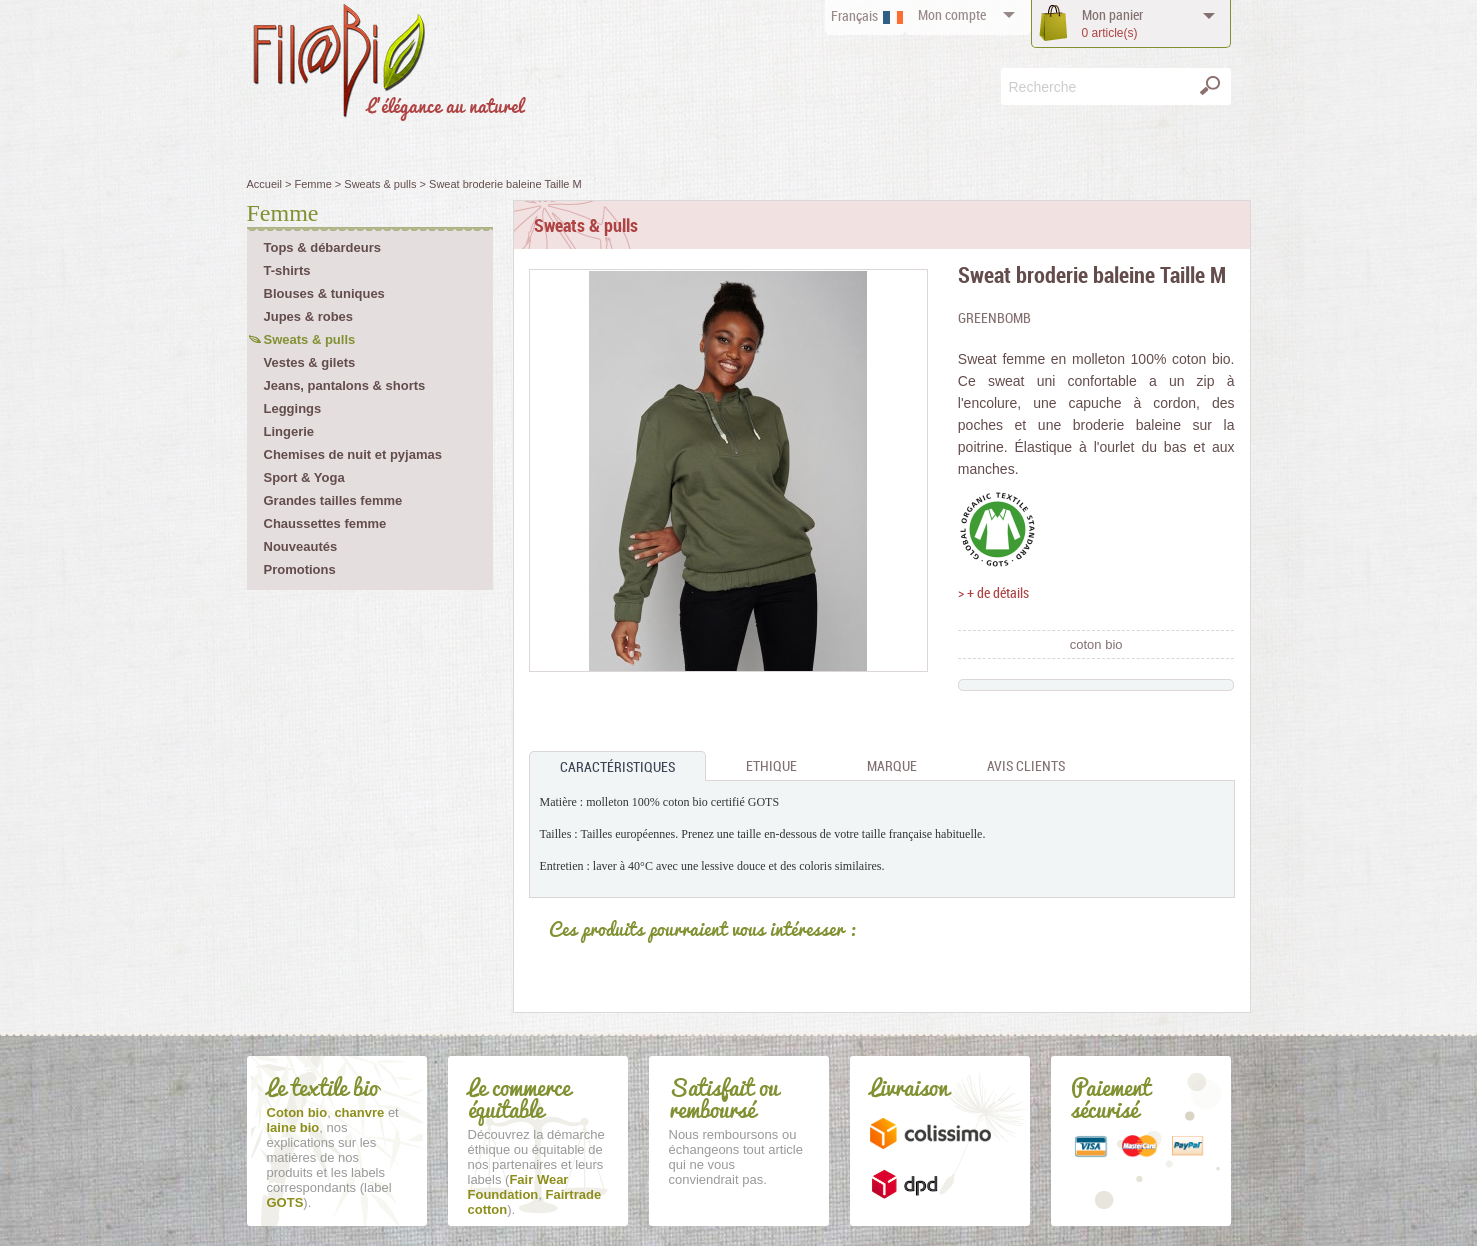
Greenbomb (994, 317)
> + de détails (993, 592)
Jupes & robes (309, 316)
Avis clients (1026, 765)
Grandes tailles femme (333, 500)
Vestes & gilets (310, 362)
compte (952, 14)
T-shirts (287, 270)
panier (1112, 23)
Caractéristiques (617, 766)
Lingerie (289, 431)
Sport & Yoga (304, 477)
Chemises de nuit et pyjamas (353, 454)
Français (854, 15)
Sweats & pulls (310, 339)
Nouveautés (301, 546)
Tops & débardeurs (323, 247)
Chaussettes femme (325, 523)
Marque (892, 765)
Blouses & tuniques (324, 293)
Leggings (293, 408)
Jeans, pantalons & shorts (345, 385)
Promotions (300, 569)
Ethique (771, 765)
